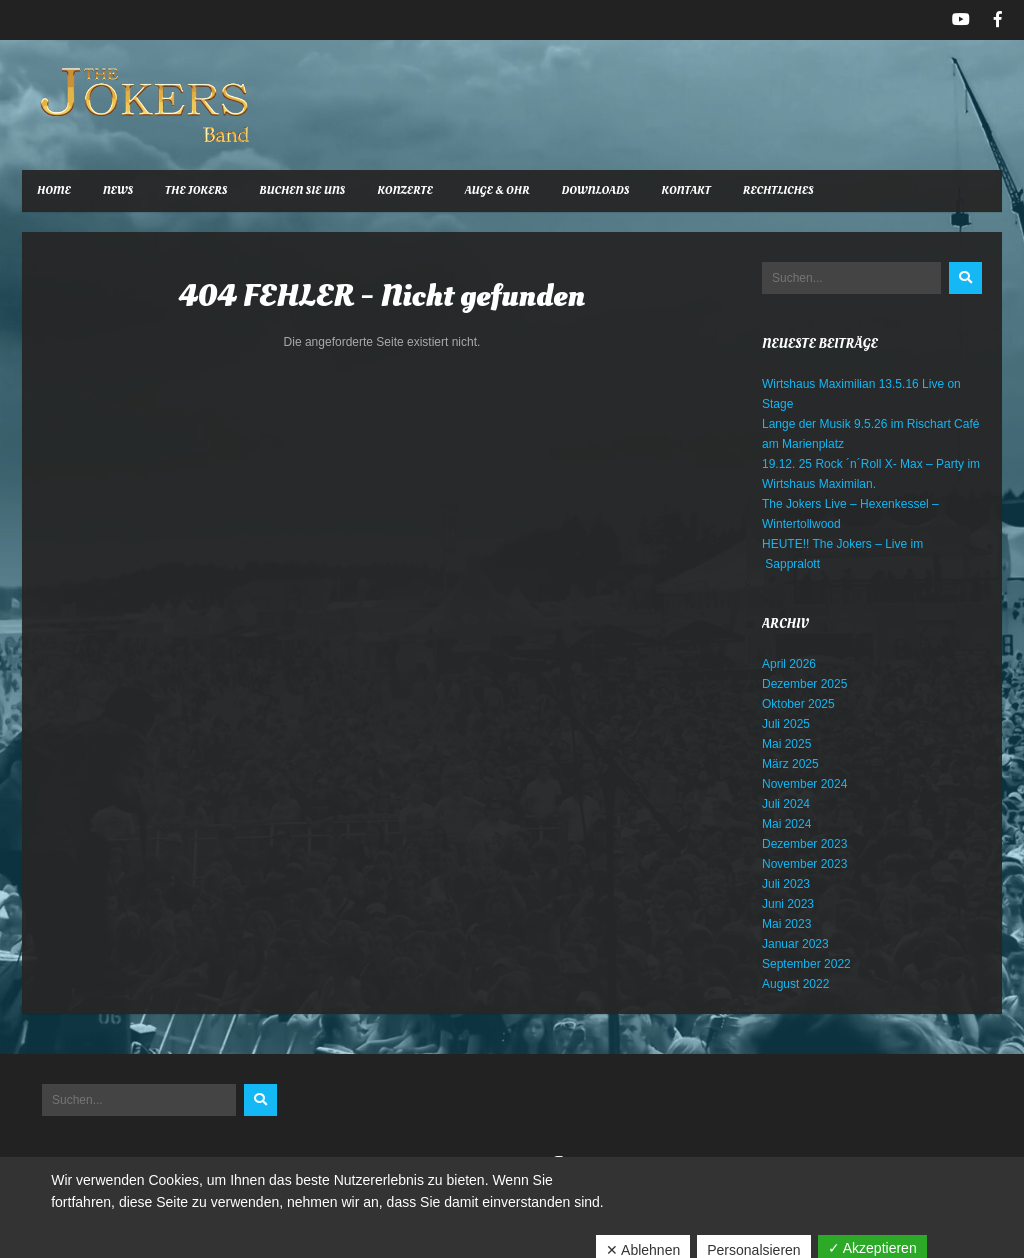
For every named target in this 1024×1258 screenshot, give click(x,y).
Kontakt (685, 190)
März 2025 (790, 764)
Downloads (596, 190)
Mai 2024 (786, 824)
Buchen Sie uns (302, 190)
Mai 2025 (786, 744)
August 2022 (795, 984)
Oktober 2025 (798, 704)
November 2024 (804, 784)
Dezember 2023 (804, 844)
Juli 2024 (786, 804)
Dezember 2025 (804, 684)
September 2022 (806, 964)
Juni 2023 (788, 904)
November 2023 (804, 864)
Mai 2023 (786, 924)
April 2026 (789, 664)
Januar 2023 (795, 944)
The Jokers (196, 190)
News (118, 190)
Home (54, 190)
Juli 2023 (786, 884)
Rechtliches (778, 190)
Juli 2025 (786, 724)
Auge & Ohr (497, 190)
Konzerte (405, 190)
